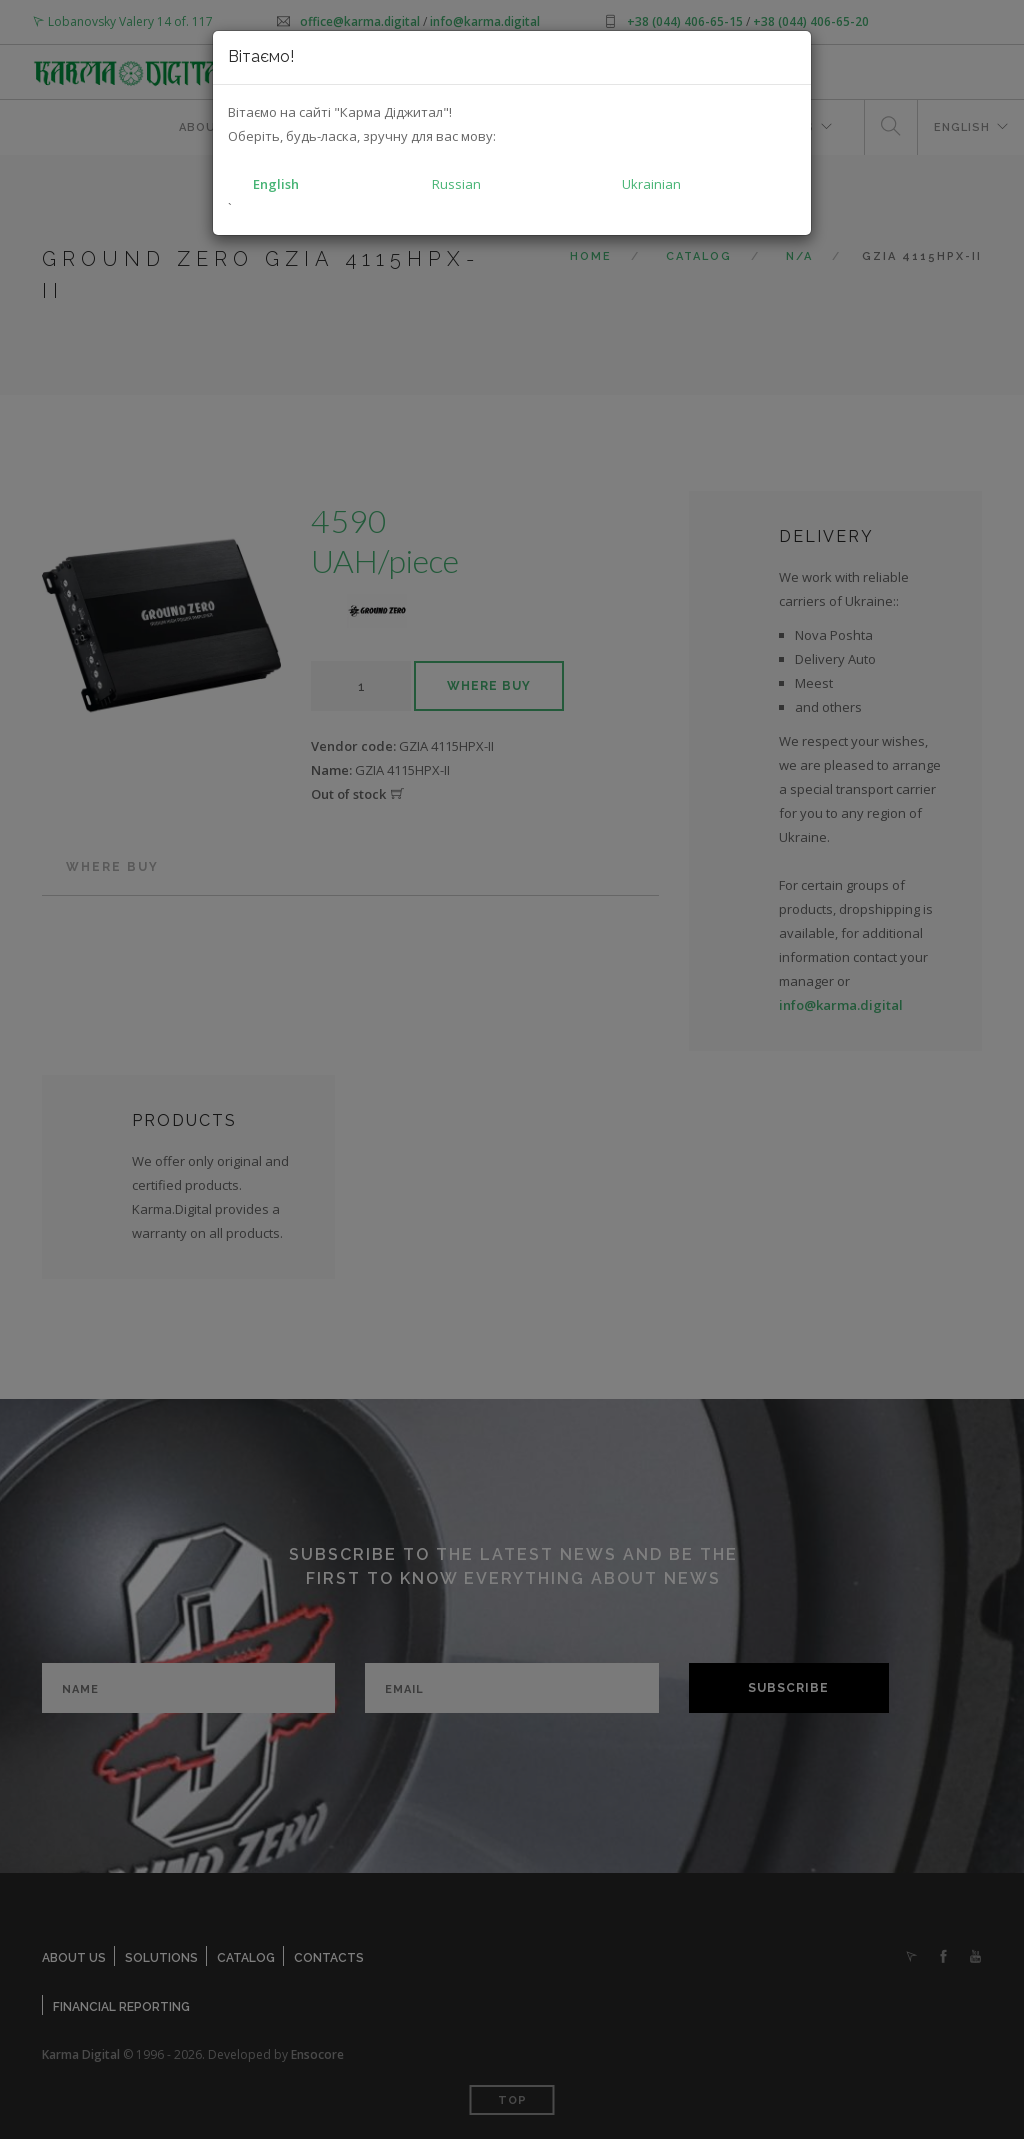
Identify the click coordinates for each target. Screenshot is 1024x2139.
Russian (456, 184)
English (276, 184)
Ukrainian (651, 184)
